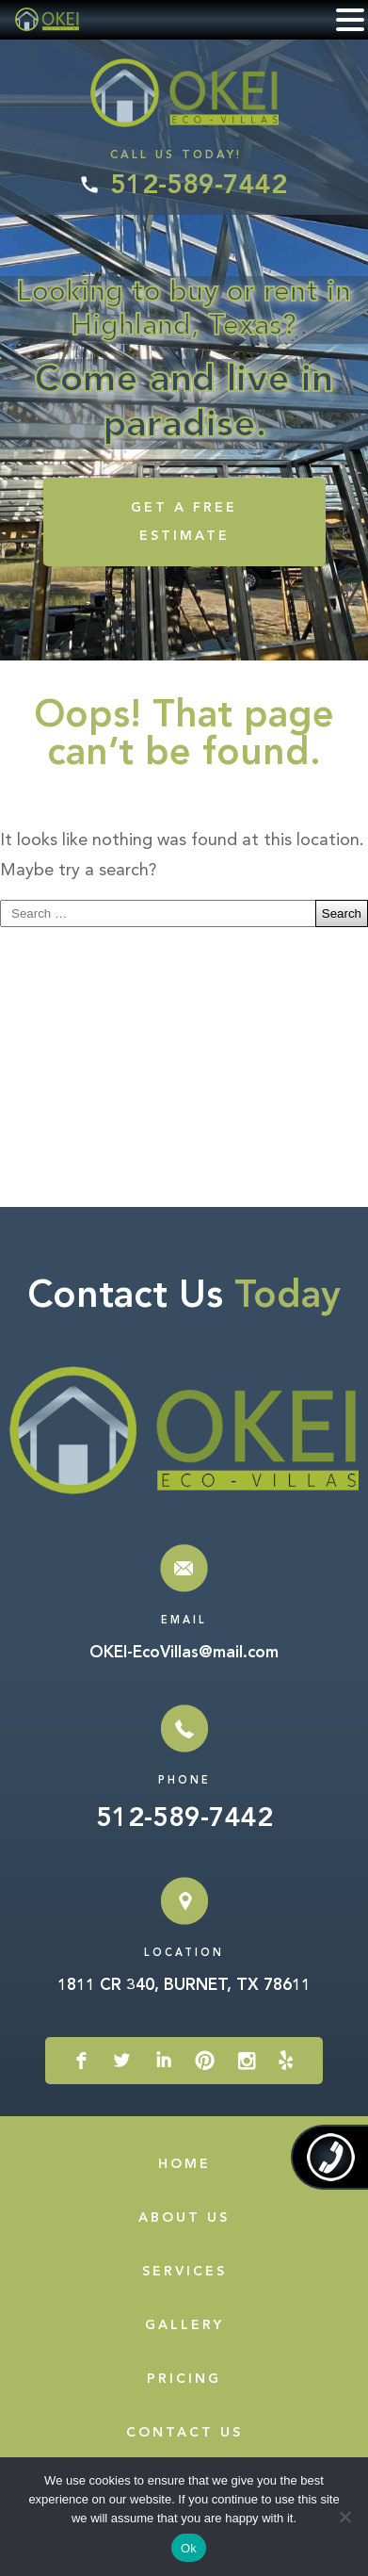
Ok (189, 2548)
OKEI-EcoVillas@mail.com (184, 1653)
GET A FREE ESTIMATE (184, 522)
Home (184, 2164)
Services (184, 2271)
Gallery (184, 2325)
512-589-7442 (198, 186)
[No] (344, 2516)
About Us (184, 2218)
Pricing (184, 2379)
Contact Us (184, 2432)
